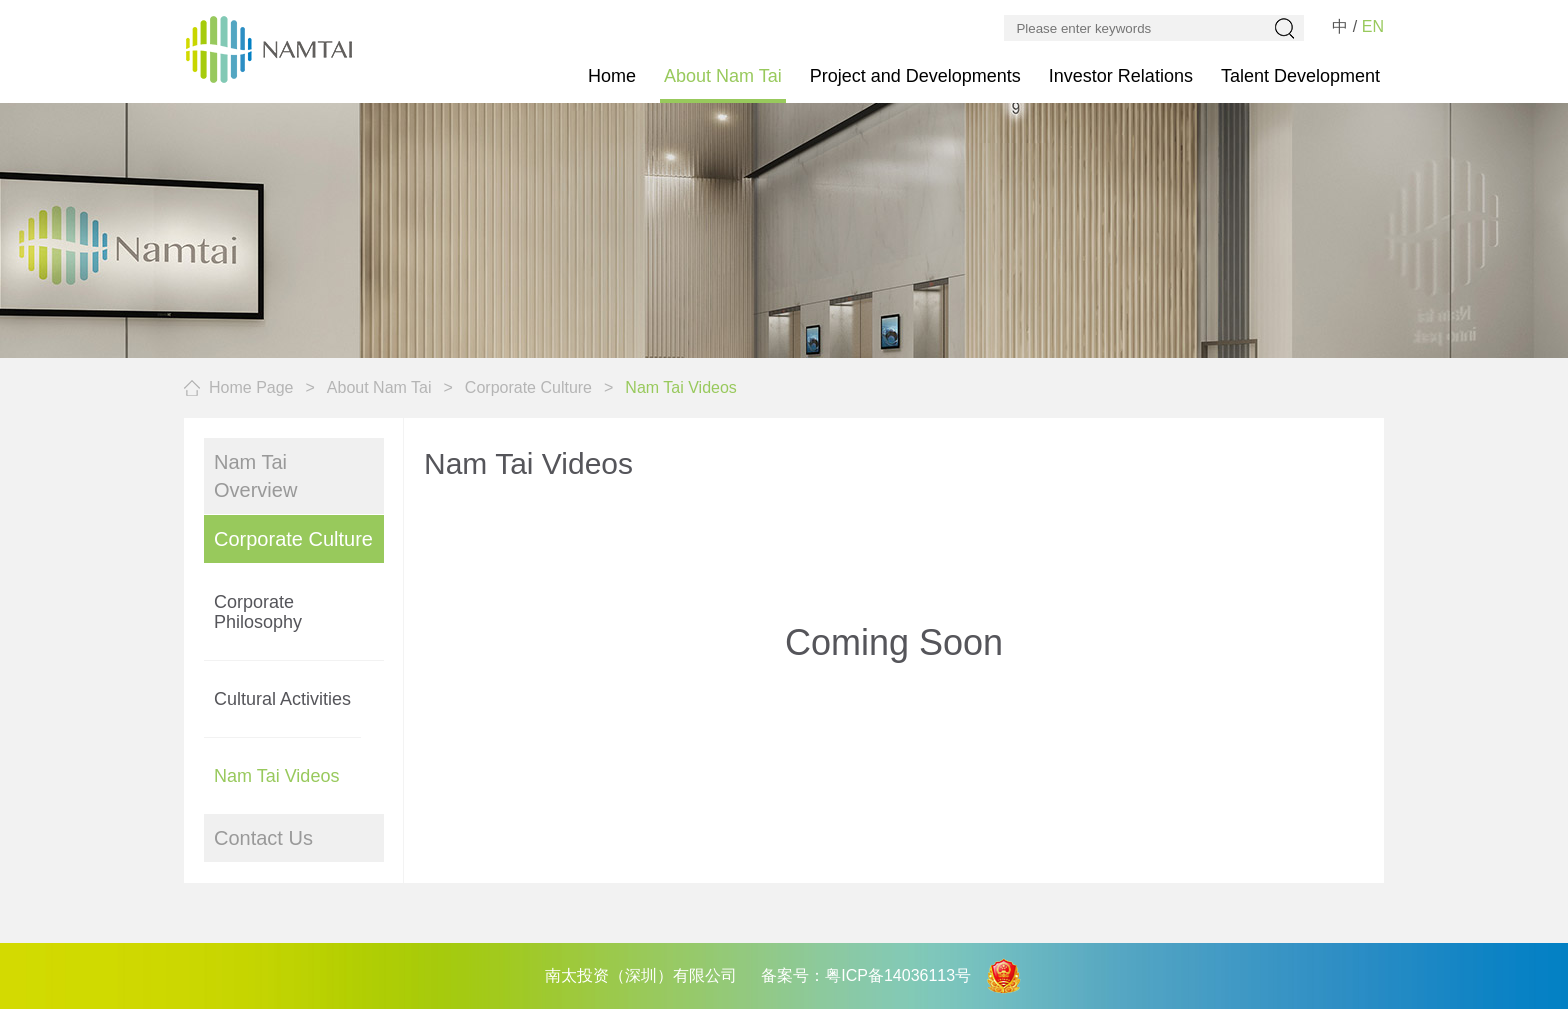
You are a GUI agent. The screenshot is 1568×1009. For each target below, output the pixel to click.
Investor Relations (1121, 76)
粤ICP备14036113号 (898, 975)
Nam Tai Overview (255, 476)
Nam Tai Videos (276, 776)
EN (1373, 26)
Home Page (251, 387)
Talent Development (1300, 76)
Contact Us (263, 838)
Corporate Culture (528, 387)
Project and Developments (915, 76)
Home (612, 76)
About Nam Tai (723, 76)
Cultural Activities (282, 699)
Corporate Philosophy (258, 612)
